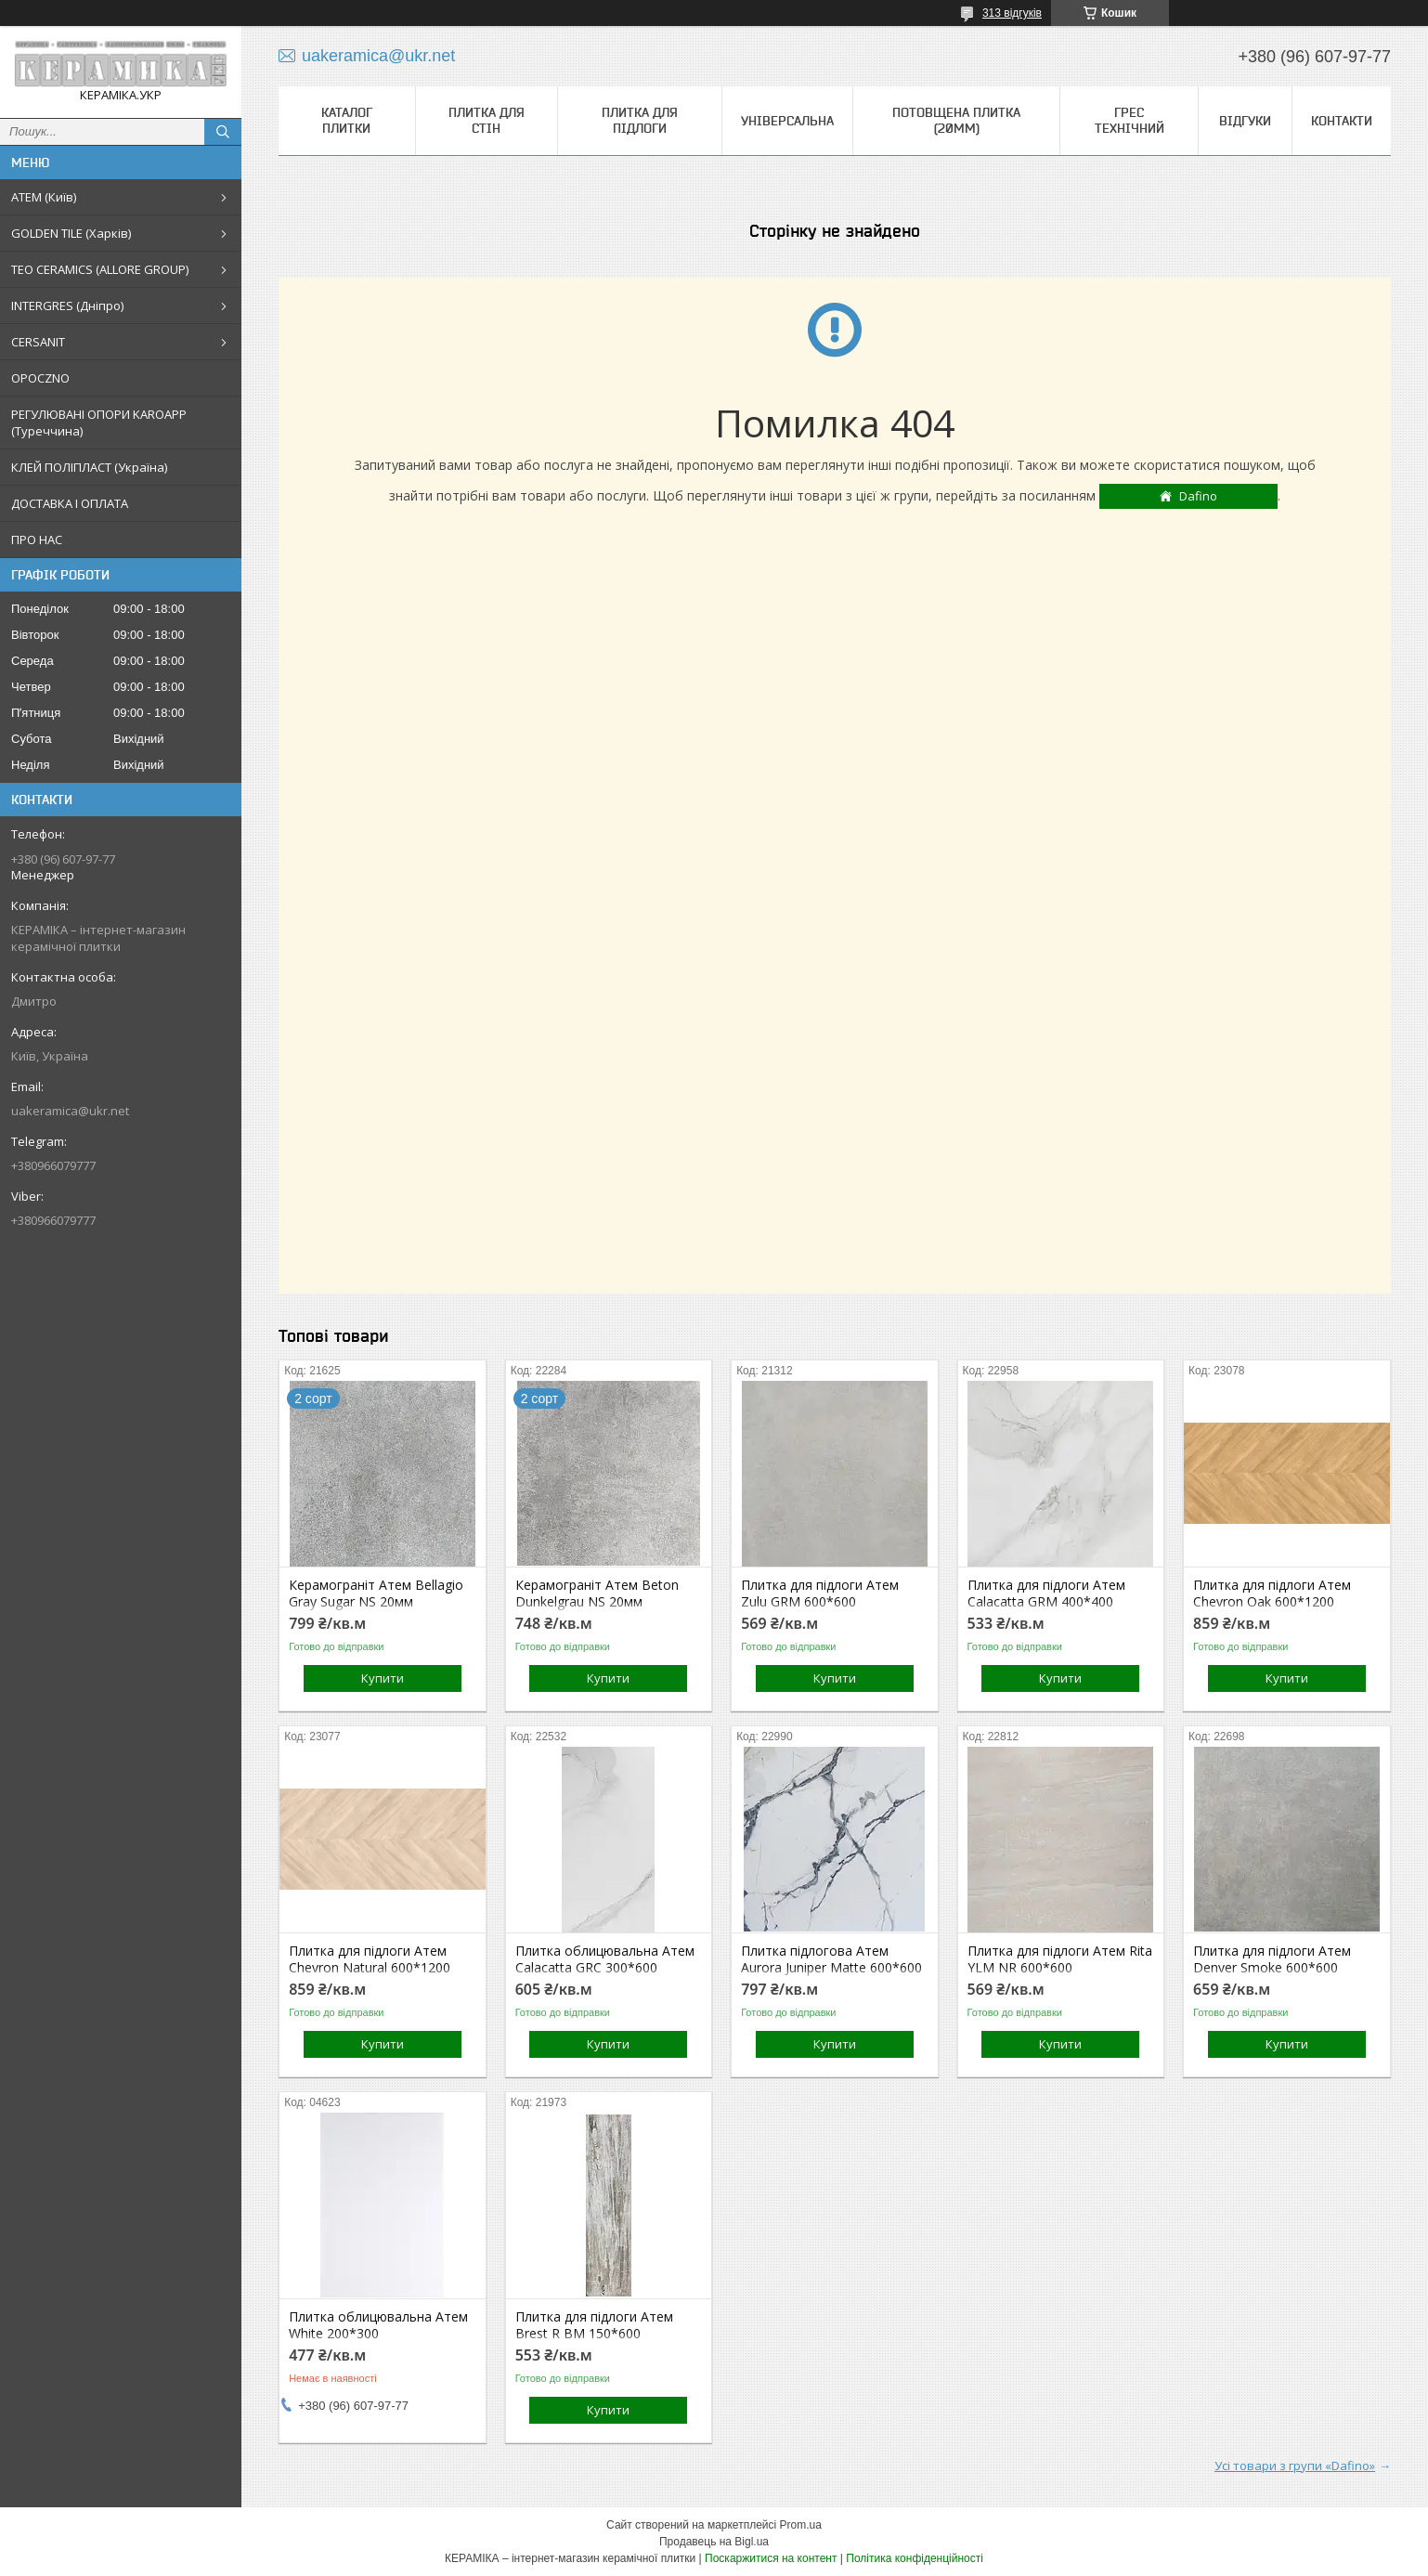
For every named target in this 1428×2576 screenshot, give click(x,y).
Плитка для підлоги (640, 120)
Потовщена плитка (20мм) (956, 120)
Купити (382, 1678)
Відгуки (1245, 120)
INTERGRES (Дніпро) (67, 305)
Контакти (1341, 120)
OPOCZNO (40, 378)
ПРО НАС (36, 539)
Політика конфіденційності (914, 2558)
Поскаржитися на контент (771, 2558)
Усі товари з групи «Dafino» (1294, 2465)
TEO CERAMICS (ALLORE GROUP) (99, 269)
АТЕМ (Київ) (43, 197)
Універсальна (787, 120)
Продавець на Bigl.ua (714, 2541)
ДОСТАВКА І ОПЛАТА (69, 503)
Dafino (1198, 496)
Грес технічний (1129, 120)
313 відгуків (1012, 13)
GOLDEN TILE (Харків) (71, 233)
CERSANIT (38, 341)
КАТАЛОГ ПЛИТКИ (346, 120)
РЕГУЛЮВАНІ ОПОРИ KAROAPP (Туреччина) (99, 422)
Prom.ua (801, 2524)
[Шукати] (222, 132)
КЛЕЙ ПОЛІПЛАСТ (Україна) (89, 467)
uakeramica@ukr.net (70, 1110)
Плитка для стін (486, 120)
